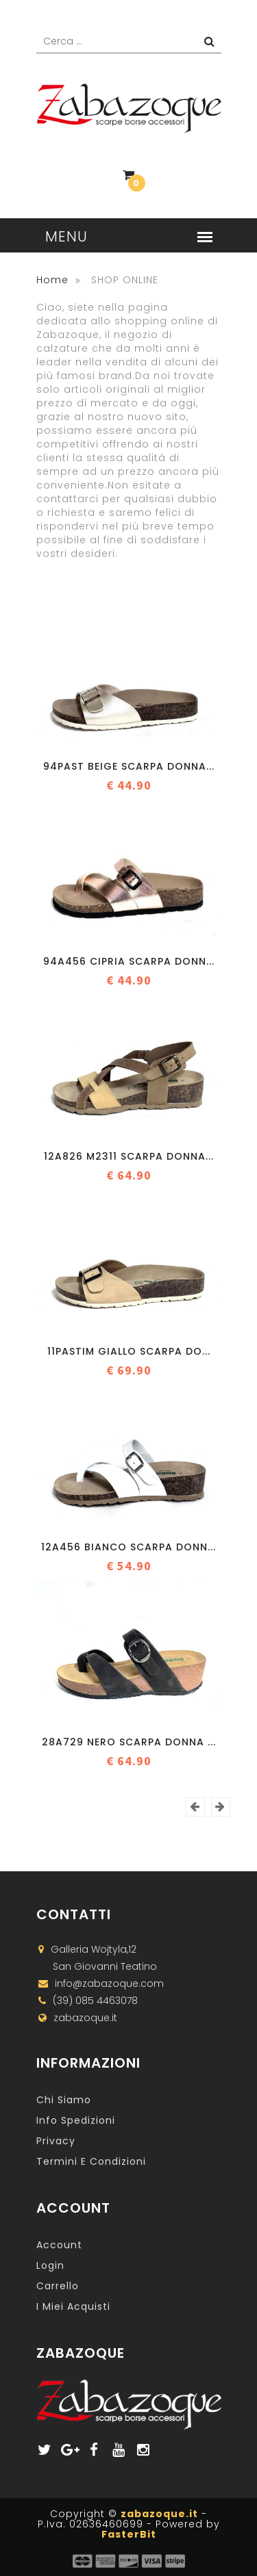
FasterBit (128, 2534)
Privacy (55, 2141)
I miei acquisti (73, 2306)
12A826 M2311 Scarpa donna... (129, 1156)
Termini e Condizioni (91, 2161)
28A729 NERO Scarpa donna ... (129, 1742)
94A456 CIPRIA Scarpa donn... (129, 961)
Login (50, 2265)
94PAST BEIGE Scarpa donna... (129, 766)
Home (52, 280)
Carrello (57, 2286)
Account (59, 2245)
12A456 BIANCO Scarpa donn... (128, 1547)
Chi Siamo (63, 2100)
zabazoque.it (159, 2514)
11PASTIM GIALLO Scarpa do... (128, 1351)
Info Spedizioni (75, 2120)
